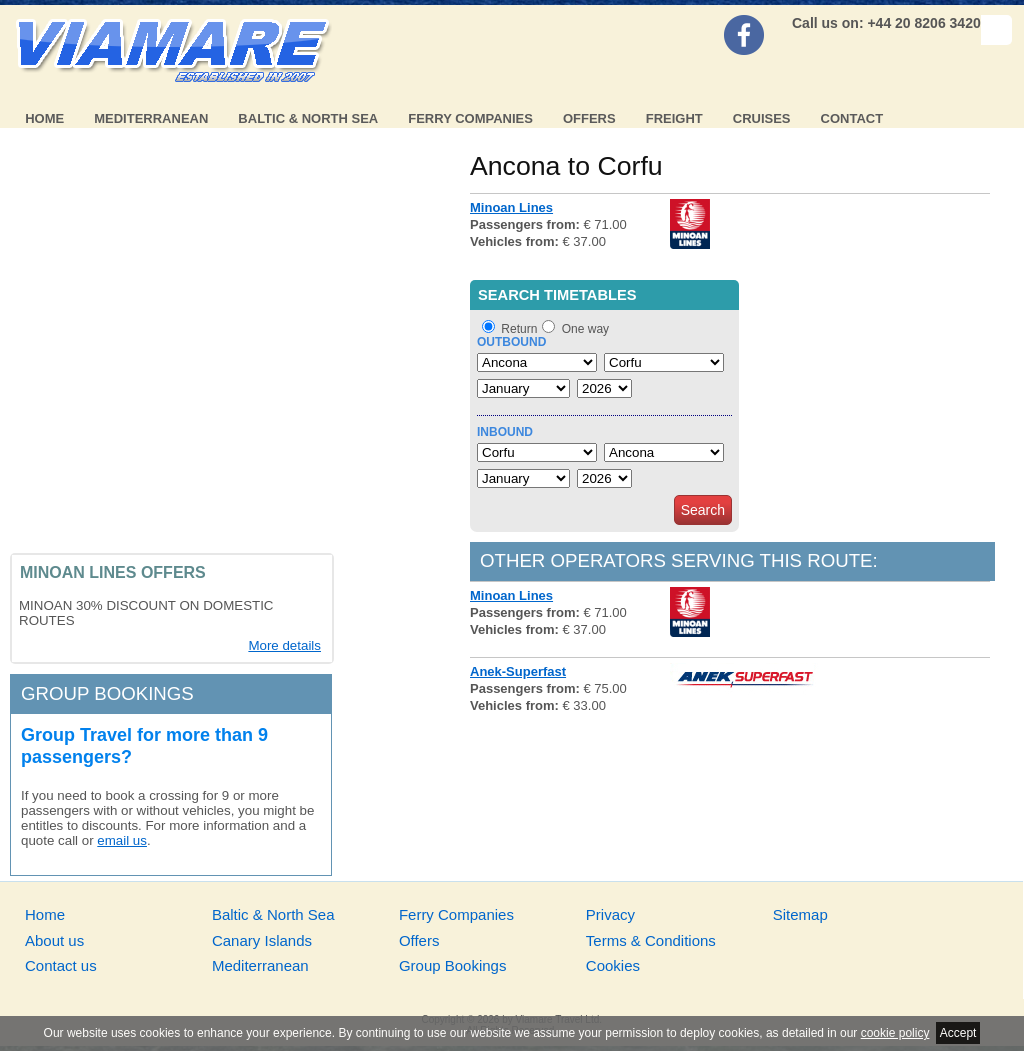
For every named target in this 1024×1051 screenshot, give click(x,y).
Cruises (762, 118)
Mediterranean (151, 118)
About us (54, 940)
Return (519, 329)
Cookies (613, 965)
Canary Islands (262, 940)
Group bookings (107, 693)
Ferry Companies (470, 118)
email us (122, 840)
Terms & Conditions (651, 940)
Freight (674, 118)
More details (284, 645)
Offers (589, 118)
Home (44, 118)
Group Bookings (453, 965)
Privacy (610, 914)
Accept (958, 1033)
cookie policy (895, 1033)
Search (703, 510)
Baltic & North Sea (308, 118)
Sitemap (800, 914)
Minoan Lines (511, 207)
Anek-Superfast (518, 671)
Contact (852, 118)
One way (585, 329)
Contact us (61, 965)
